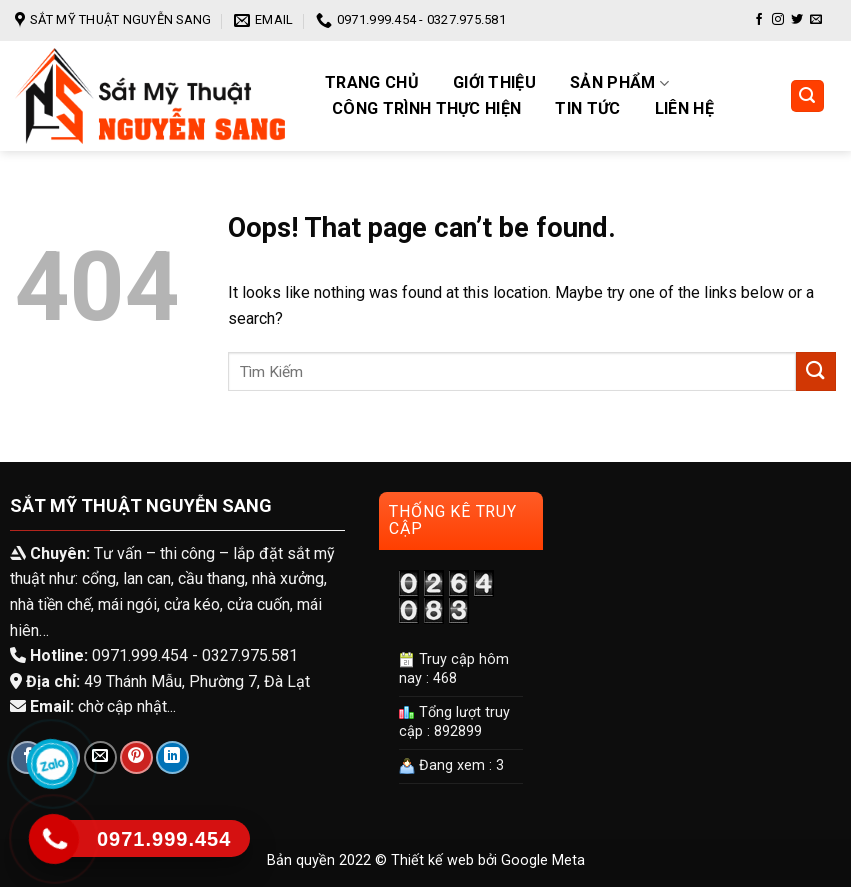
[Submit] (816, 371)
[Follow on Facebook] (759, 20)
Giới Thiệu (494, 83)
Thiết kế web (432, 860)
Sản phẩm (619, 83)
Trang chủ (372, 83)
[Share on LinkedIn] (172, 757)
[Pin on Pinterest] (136, 757)
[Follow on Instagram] (778, 20)
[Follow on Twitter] (797, 20)
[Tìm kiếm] (808, 96)
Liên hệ (684, 109)
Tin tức (587, 109)
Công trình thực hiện (426, 109)
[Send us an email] (816, 20)
